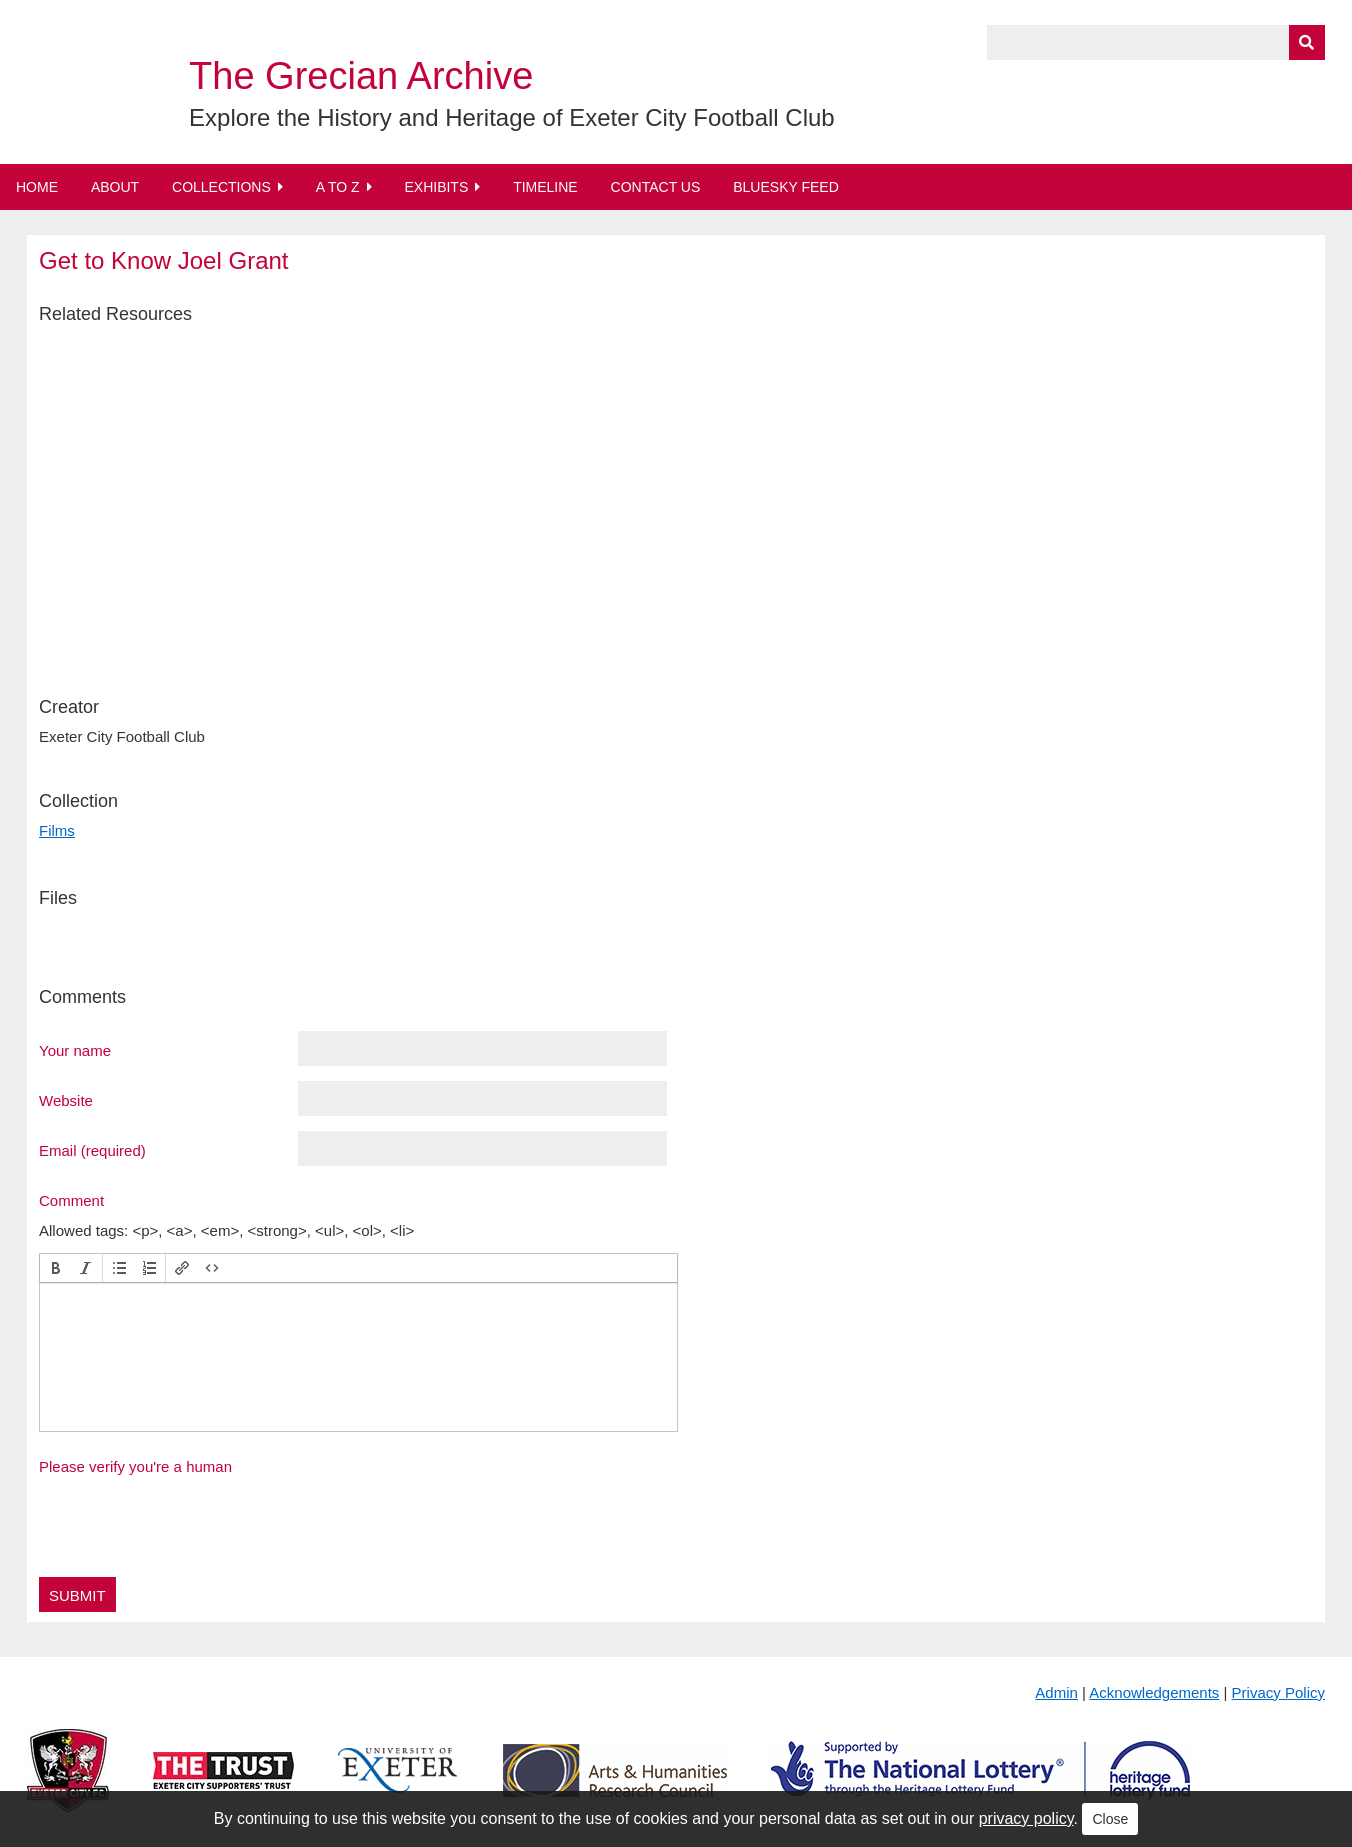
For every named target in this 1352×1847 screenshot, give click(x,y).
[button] (56, 1268)
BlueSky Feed (786, 187)
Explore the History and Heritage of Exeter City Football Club (512, 117)
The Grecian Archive (361, 76)
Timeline (545, 187)
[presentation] (56, 1268)
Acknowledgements (1154, 1692)
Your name (75, 1050)
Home (37, 187)
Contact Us (656, 187)
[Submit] (1307, 42)
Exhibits (436, 187)
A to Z (338, 187)
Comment (71, 1200)
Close (1110, 1819)
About (115, 187)
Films (57, 830)
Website (66, 1100)
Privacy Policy (1278, 1692)
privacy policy (1026, 1818)
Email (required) (92, 1150)
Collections (221, 187)
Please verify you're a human (135, 1466)
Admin (1056, 1692)
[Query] (1156, 42)
